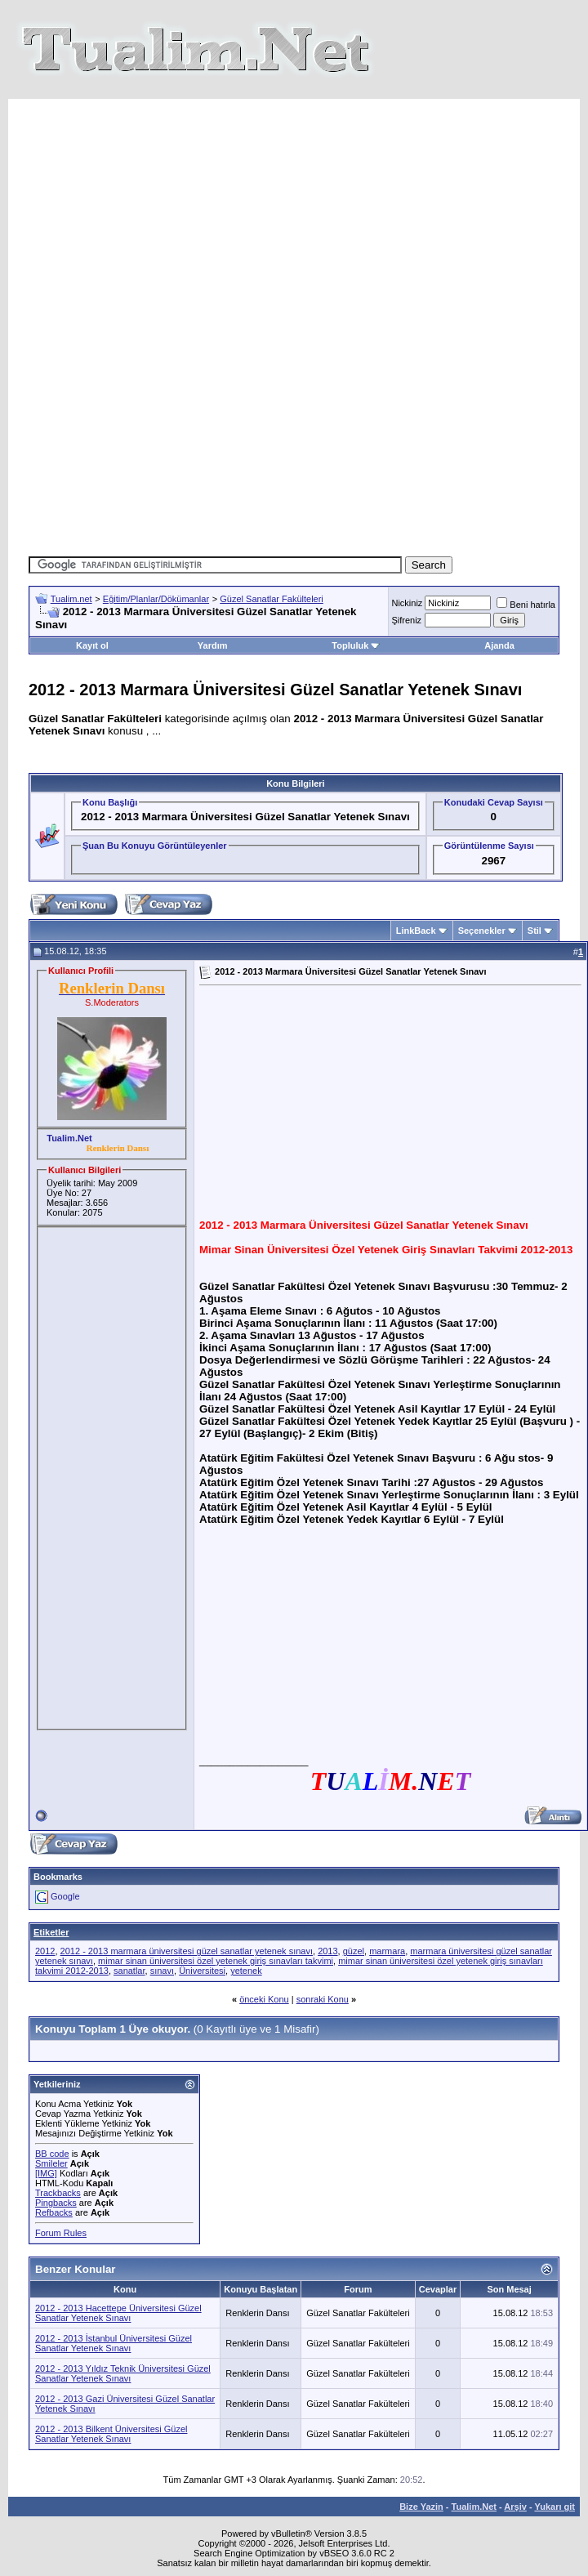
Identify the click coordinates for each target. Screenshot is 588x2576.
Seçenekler (482, 930)
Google (65, 1896)
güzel (353, 1951)
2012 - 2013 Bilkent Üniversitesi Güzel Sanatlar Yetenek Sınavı (111, 2434)
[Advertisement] (306, 213)
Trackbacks (58, 2193)
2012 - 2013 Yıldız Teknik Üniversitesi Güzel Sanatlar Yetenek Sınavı (123, 2373)
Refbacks (54, 2212)
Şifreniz (406, 620)
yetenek (246, 1971)
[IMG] (46, 2173)
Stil (534, 930)
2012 (45, 1951)
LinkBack (416, 930)
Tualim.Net (474, 2506)
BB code (52, 2154)
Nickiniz (406, 603)
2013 (327, 1951)
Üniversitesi (202, 1971)
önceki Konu (264, 1999)
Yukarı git (554, 2506)
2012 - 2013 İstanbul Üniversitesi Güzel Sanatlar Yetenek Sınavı (113, 2343)
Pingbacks (56, 2203)
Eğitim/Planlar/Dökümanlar (156, 599)
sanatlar (129, 1971)
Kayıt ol (92, 645)
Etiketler (51, 1932)
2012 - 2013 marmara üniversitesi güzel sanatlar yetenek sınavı (186, 1951)
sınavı (162, 1971)
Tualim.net (71, 599)
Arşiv (515, 2506)
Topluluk (356, 645)
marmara (387, 1951)
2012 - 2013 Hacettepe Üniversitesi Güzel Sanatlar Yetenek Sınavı (118, 2313)
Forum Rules (61, 2233)
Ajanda (499, 645)
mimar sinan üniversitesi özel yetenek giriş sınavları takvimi (215, 1961)
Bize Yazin (421, 2506)
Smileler (51, 2163)
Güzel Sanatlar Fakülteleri (271, 599)
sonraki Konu (322, 1999)
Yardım (213, 645)
